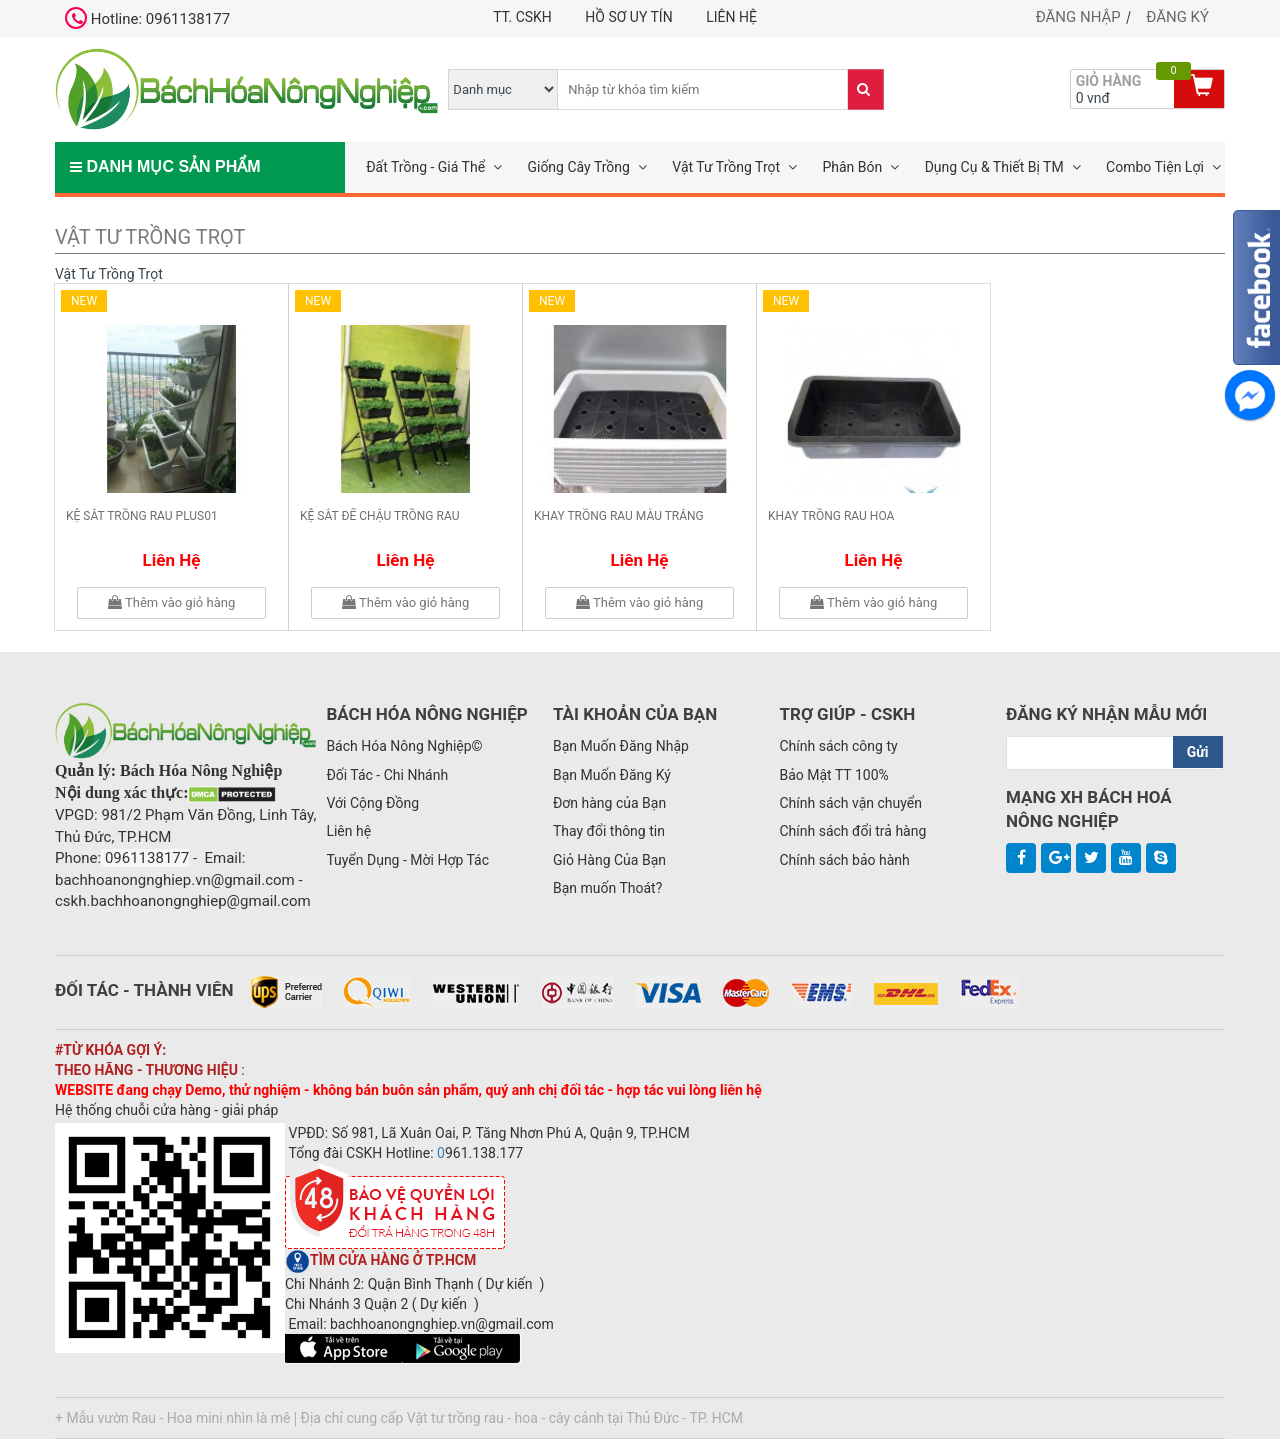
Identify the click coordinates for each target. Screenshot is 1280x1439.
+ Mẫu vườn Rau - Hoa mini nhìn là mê (173, 1418)
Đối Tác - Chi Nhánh (387, 775)
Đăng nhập (1078, 17)
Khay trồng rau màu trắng (619, 516)
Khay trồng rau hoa (831, 516)
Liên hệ (731, 17)
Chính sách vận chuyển (850, 803)
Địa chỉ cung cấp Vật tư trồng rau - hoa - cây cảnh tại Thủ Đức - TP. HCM (522, 1418)
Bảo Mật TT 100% (833, 775)
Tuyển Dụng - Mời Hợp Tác (407, 860)
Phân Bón (852, 167)
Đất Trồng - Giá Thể (425, 167)
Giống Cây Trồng (578, 167)
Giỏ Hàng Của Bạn (609, 860)
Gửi (1198, 752)
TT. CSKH (522, 17)
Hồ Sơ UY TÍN (628, 17)
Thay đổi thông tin (609, 831)
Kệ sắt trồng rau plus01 (142, 516)
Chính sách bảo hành (844, 860)
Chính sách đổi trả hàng (852, 831)
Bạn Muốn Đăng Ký (612, 775)
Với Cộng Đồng (372, 803)
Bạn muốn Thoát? (607, 888)
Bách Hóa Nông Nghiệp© (404, 746)
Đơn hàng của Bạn (609, 803)
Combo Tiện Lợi (1155, 167)
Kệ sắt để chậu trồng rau (379, 516)
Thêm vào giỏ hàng (171, 602)
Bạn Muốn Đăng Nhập (621, 746)
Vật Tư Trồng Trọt (726, 167)
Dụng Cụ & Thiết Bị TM (994, 167)
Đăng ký (1177, 17)
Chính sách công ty (838, 746)
